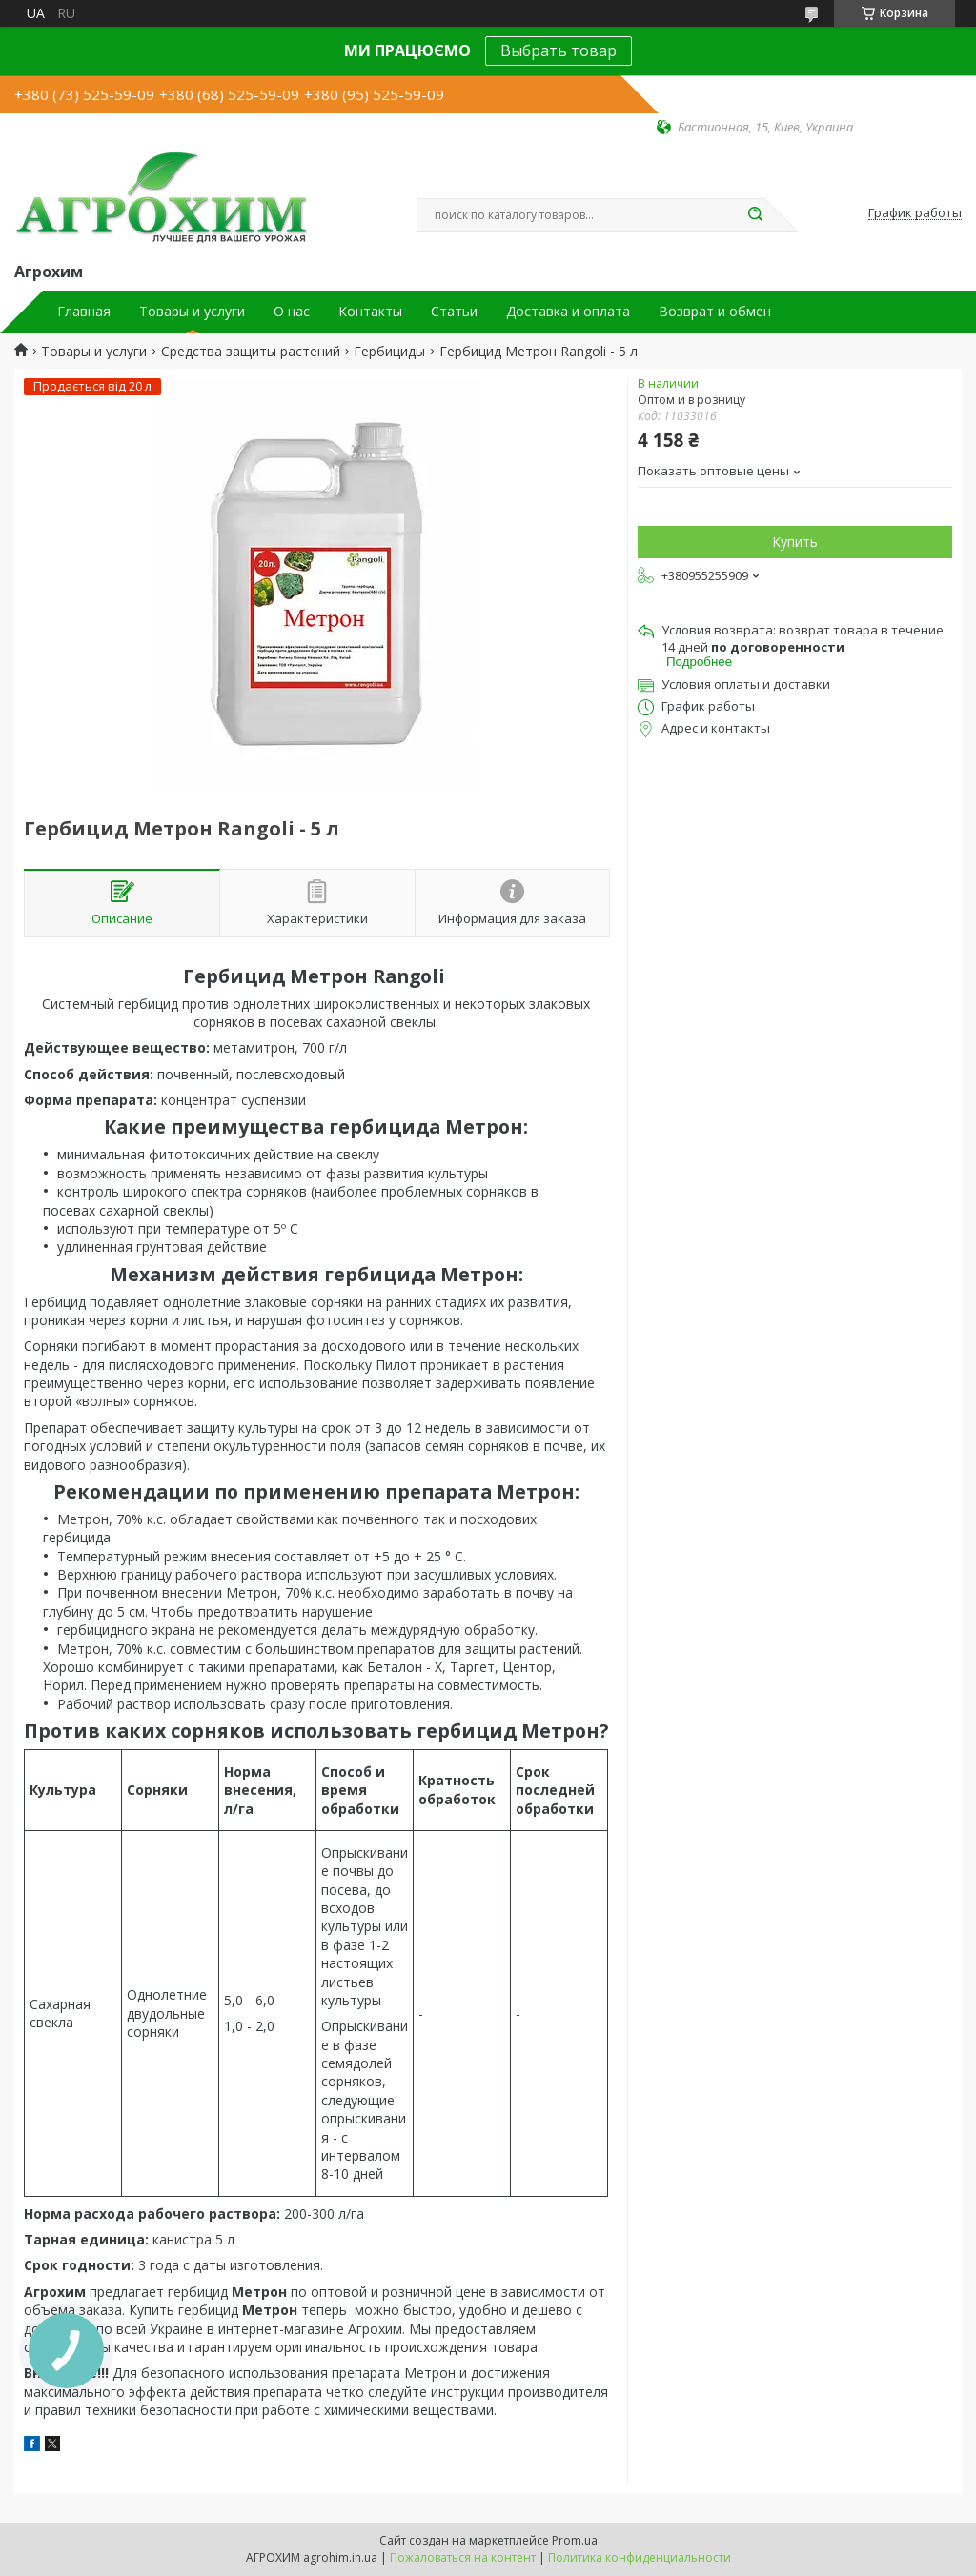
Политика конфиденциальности (639, 2557)
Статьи (454, 311)
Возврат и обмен (715, 311)
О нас (292, 311)
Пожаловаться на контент (463, 2557)
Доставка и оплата (568, 311)
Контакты (370, 311)
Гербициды (389, 351)
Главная (84, 311)
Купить (795, 542)
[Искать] (755, 215)
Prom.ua (575, 2540)
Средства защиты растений (250, 351)
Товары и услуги (192, 311)
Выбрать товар (558, 50)
